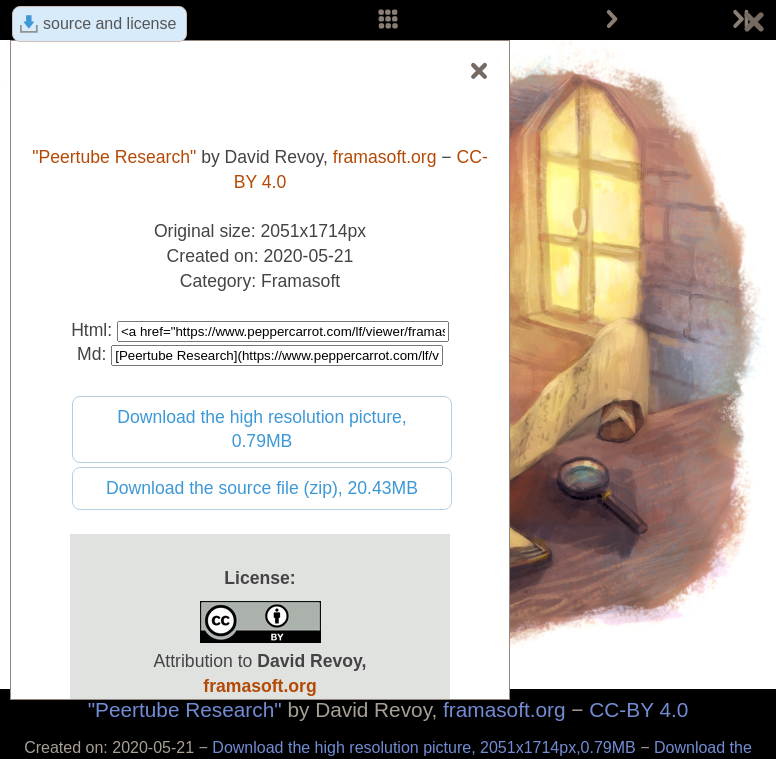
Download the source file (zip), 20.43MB (262, 488)
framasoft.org (504, 709)
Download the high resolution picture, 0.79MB (262, 429)
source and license (109, 23)
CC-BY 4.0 (638, 709)
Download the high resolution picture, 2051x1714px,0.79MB (426, 747)
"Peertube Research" (185, 709)
